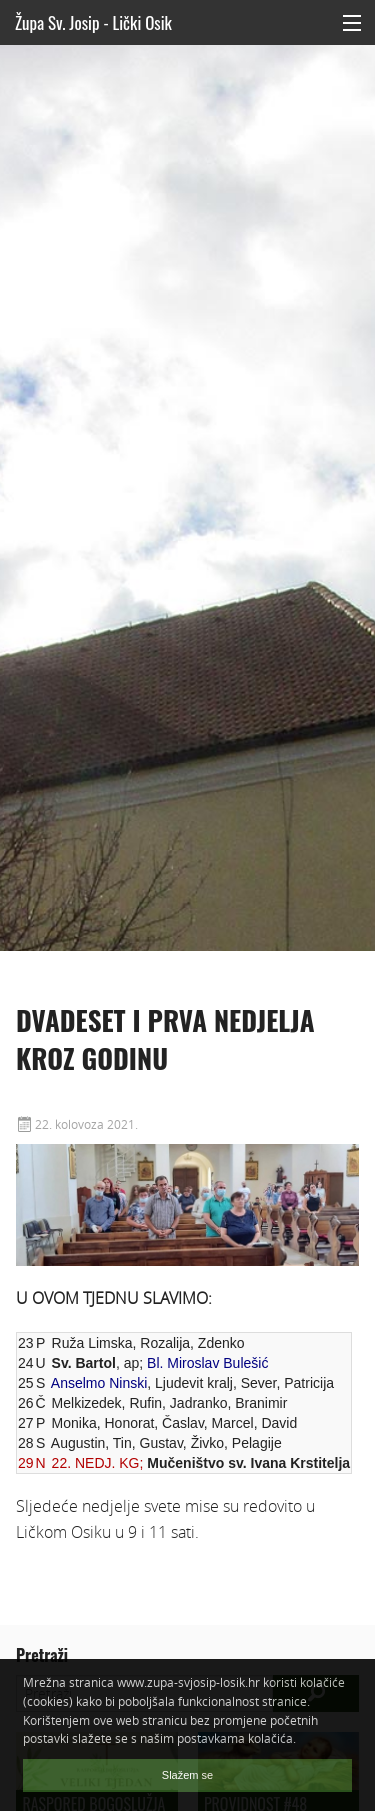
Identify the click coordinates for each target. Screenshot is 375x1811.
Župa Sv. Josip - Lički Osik (93, 22)
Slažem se (187, 1775)
